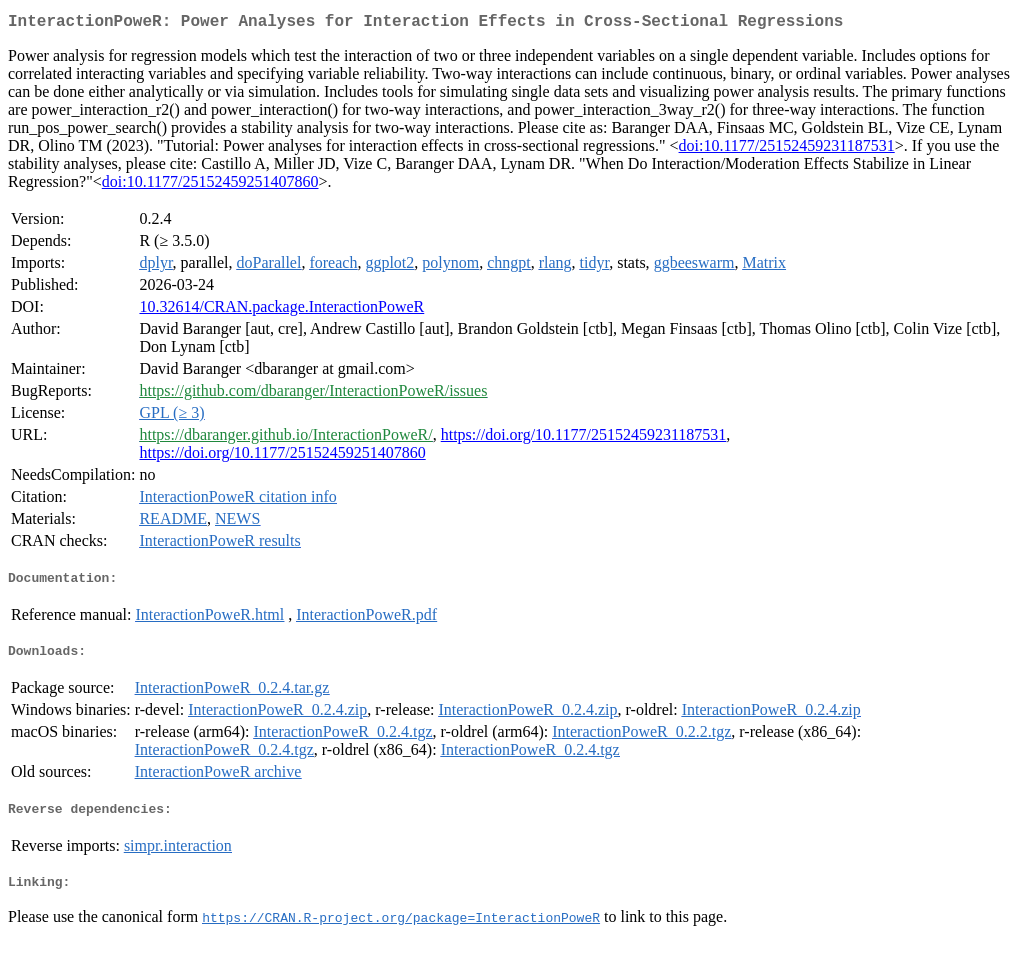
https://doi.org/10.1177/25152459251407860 (282, 456)
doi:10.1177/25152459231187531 (787, 149)
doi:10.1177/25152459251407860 (210, 185)
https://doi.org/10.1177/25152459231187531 (584, 438)
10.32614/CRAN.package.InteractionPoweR (281, 310)
